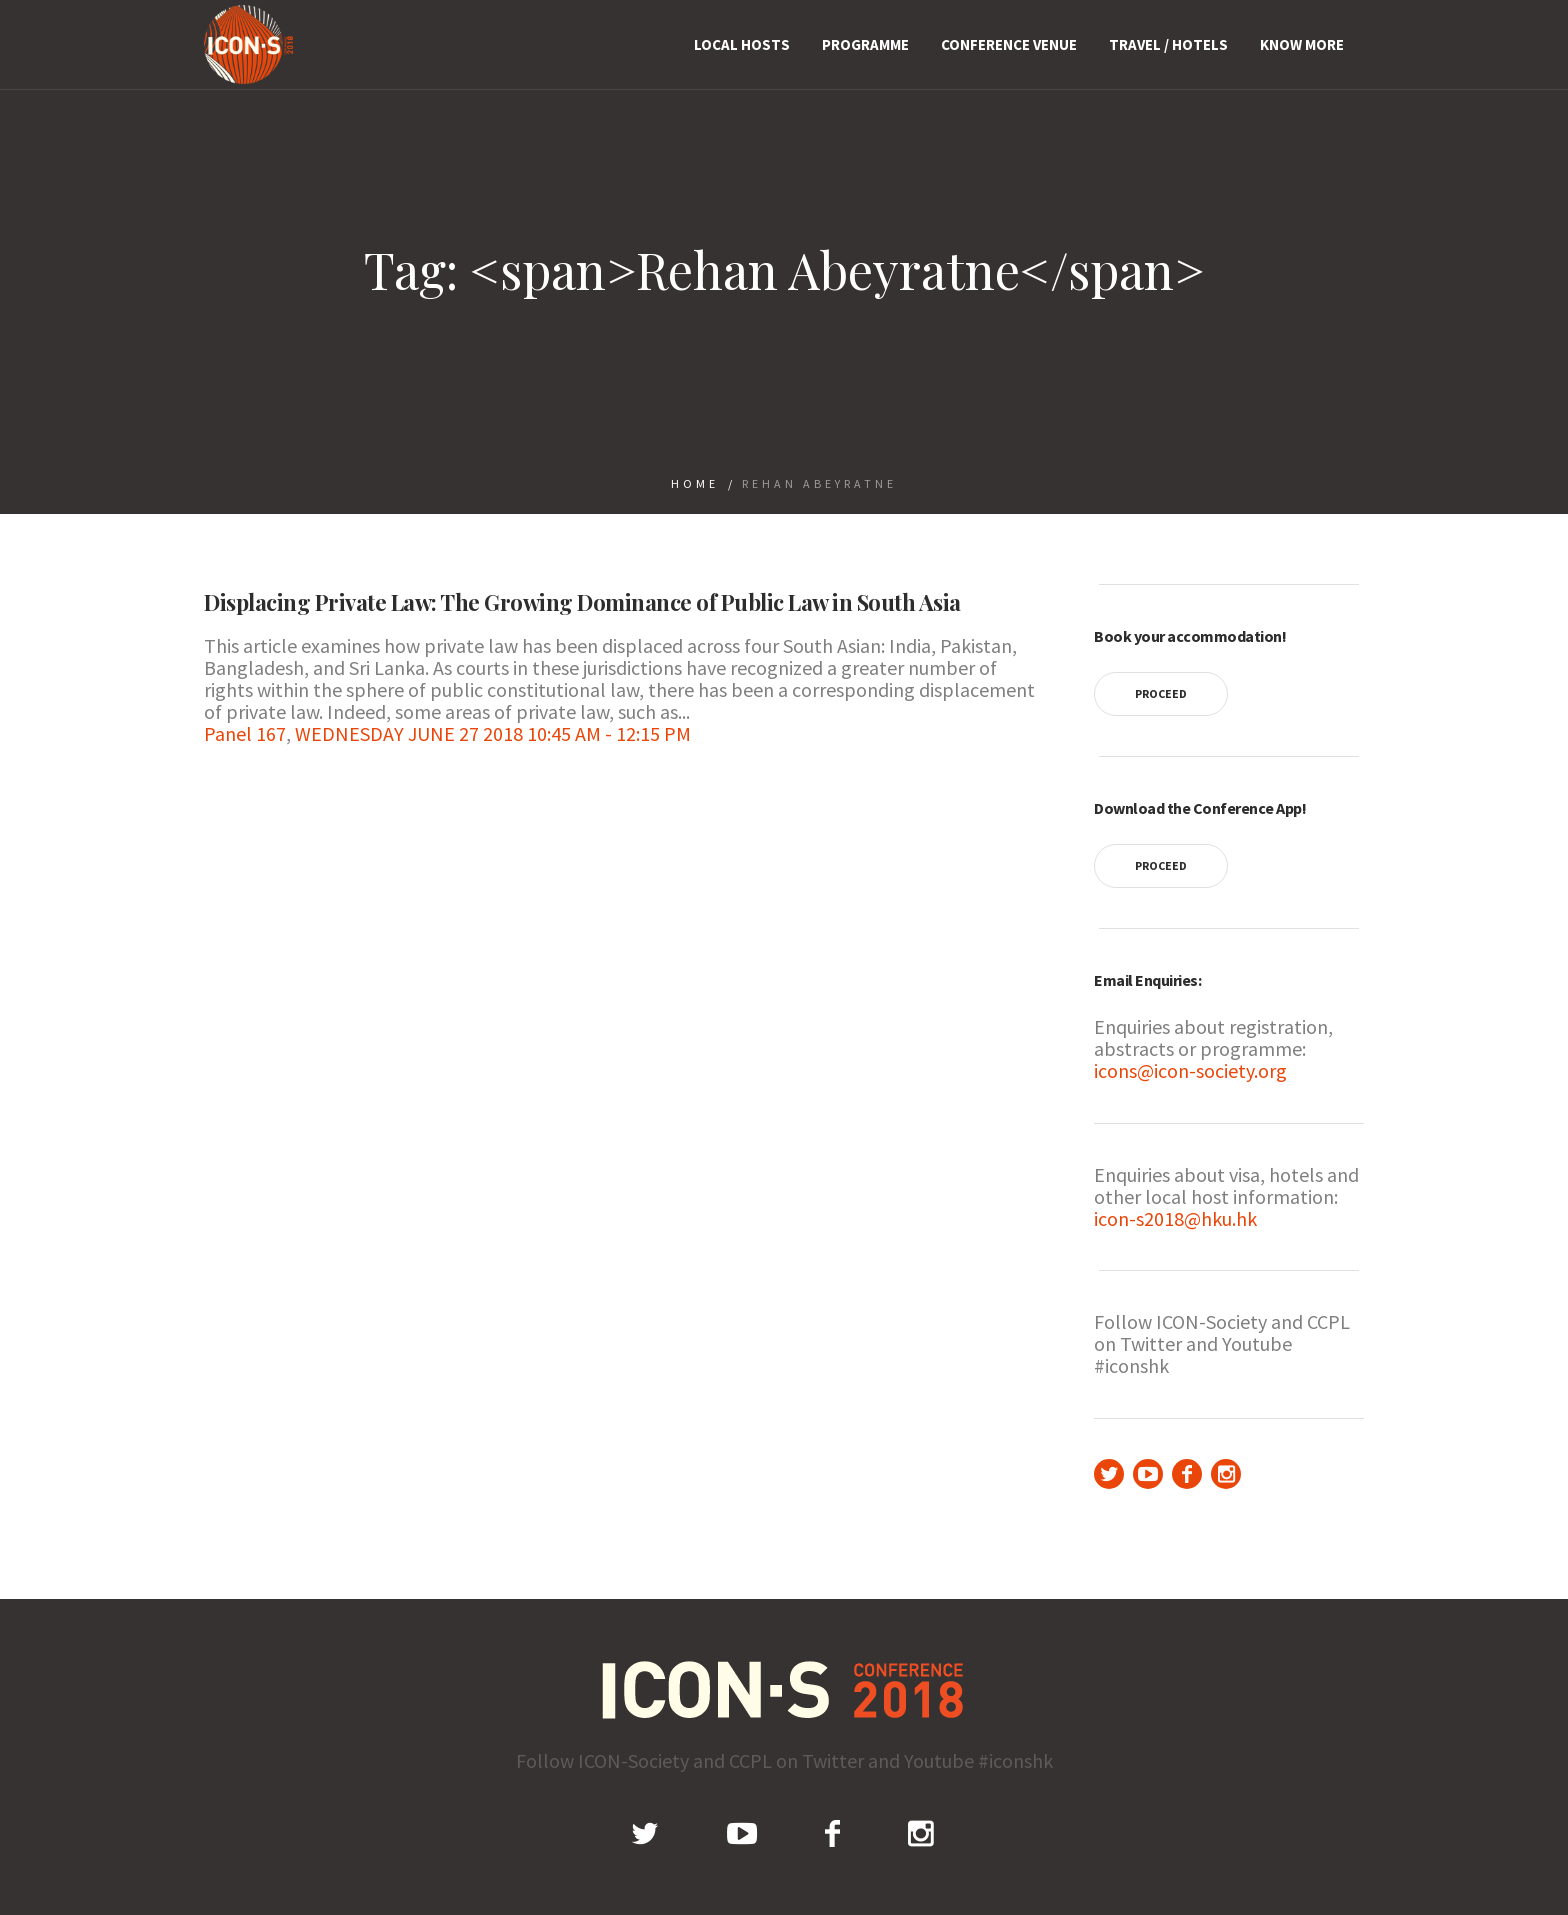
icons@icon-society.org (1190, 1070)
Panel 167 (245, 733)
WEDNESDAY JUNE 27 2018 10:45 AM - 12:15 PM (493, 733)
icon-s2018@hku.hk (1175, 1218)
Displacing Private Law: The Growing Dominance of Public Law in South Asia (582, 602)
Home (695, 483)
